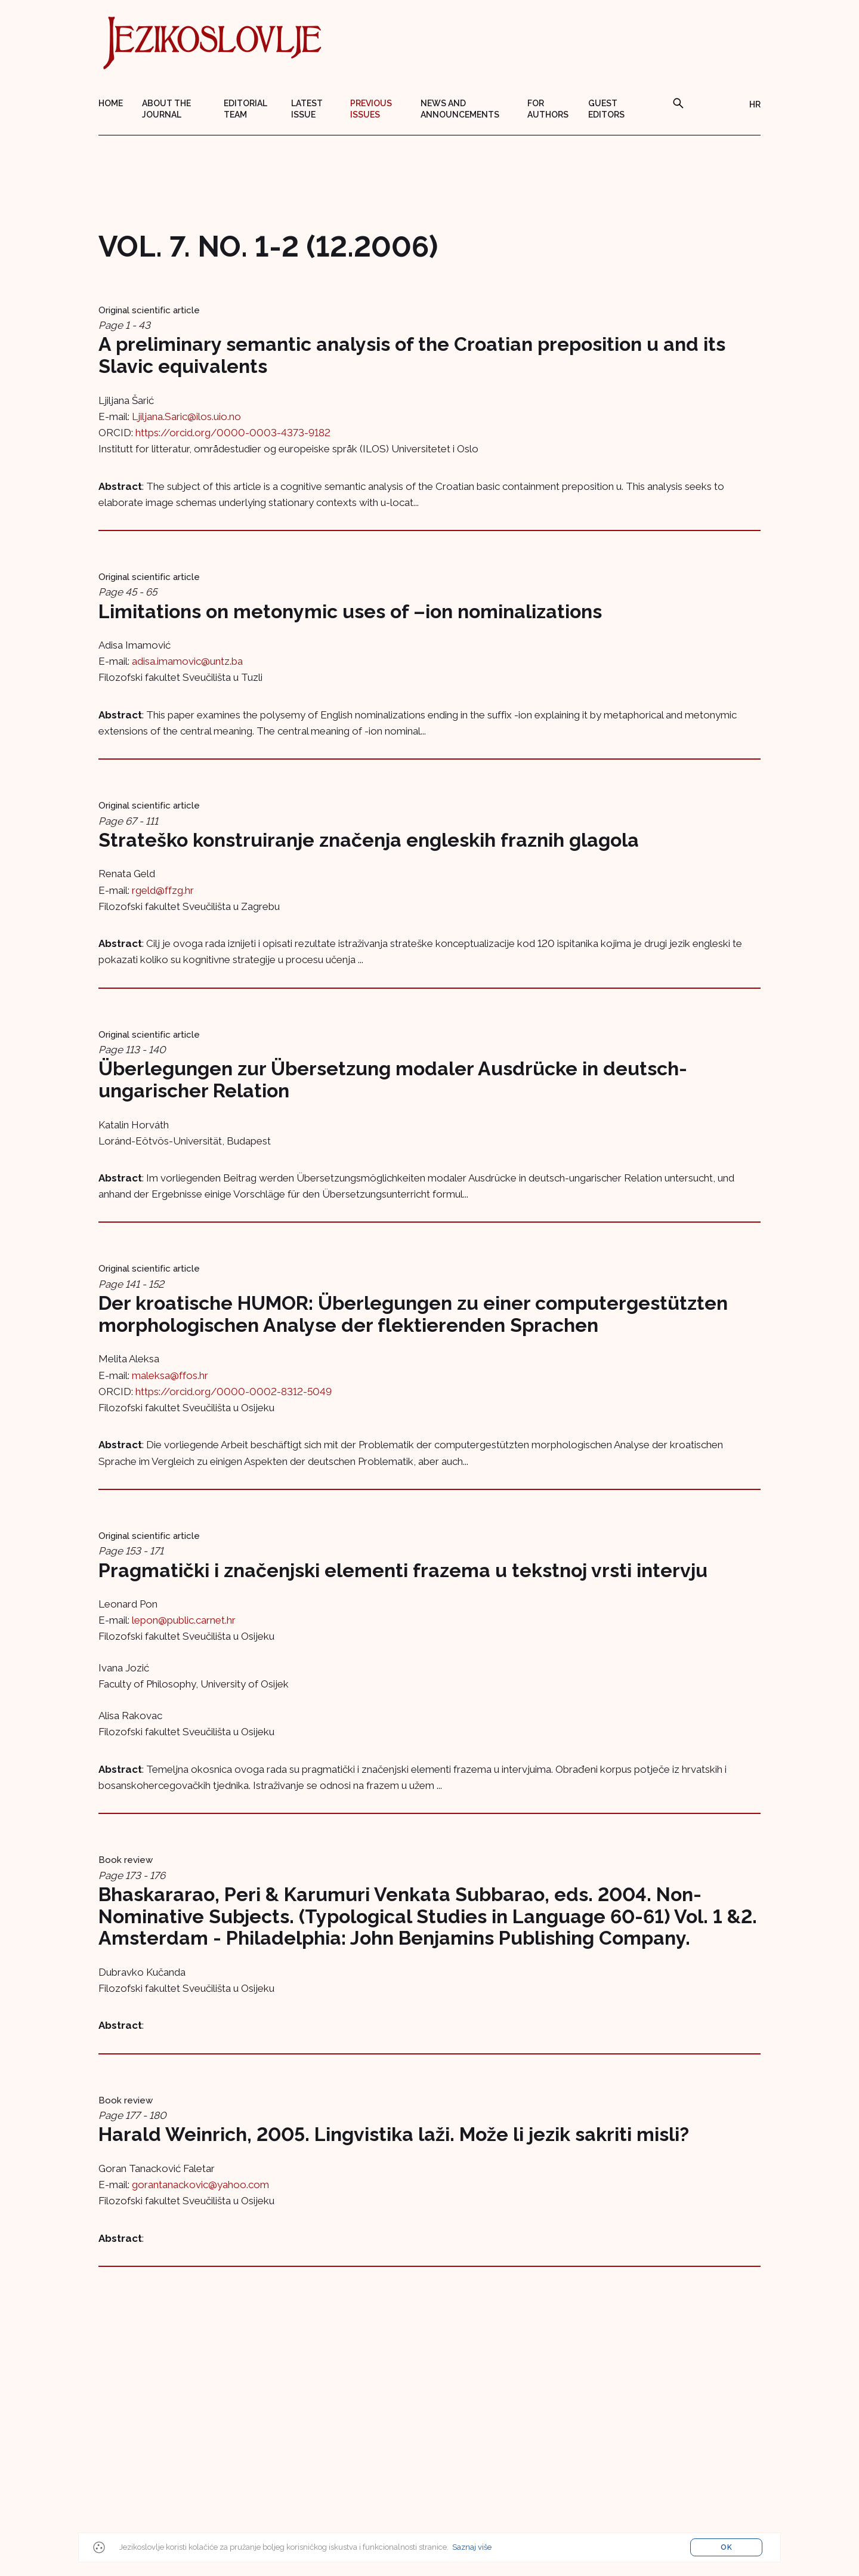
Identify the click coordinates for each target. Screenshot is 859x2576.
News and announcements (460, 108)
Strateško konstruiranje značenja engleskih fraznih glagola (368, 840)
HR (755, 104)
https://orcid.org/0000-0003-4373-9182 (232, 433)
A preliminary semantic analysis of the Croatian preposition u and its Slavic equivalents (411, 355)
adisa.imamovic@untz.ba (187, 661)
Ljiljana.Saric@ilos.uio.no (186, 416)
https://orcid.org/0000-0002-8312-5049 (233, 1391)
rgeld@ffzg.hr (163, 890)
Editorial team (245, 108)
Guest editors (606, 108)
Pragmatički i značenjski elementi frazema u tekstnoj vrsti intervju (402, 1570)
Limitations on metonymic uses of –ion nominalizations (350, 611)
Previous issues (371, 108)
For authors (547, 108)
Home (110, 103)
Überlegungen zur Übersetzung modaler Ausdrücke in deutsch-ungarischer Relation (392, 1079)
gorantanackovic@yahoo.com (200, 2185)
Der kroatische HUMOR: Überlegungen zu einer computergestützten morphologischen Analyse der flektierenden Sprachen (413, 1314)
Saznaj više (472, 2547)
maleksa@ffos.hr (170, 1375)
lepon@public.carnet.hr (184, 1620)
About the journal (166, 108)
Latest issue (307, 108)
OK (727, 2547)
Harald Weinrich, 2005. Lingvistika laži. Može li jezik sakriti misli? (393, 2134)
